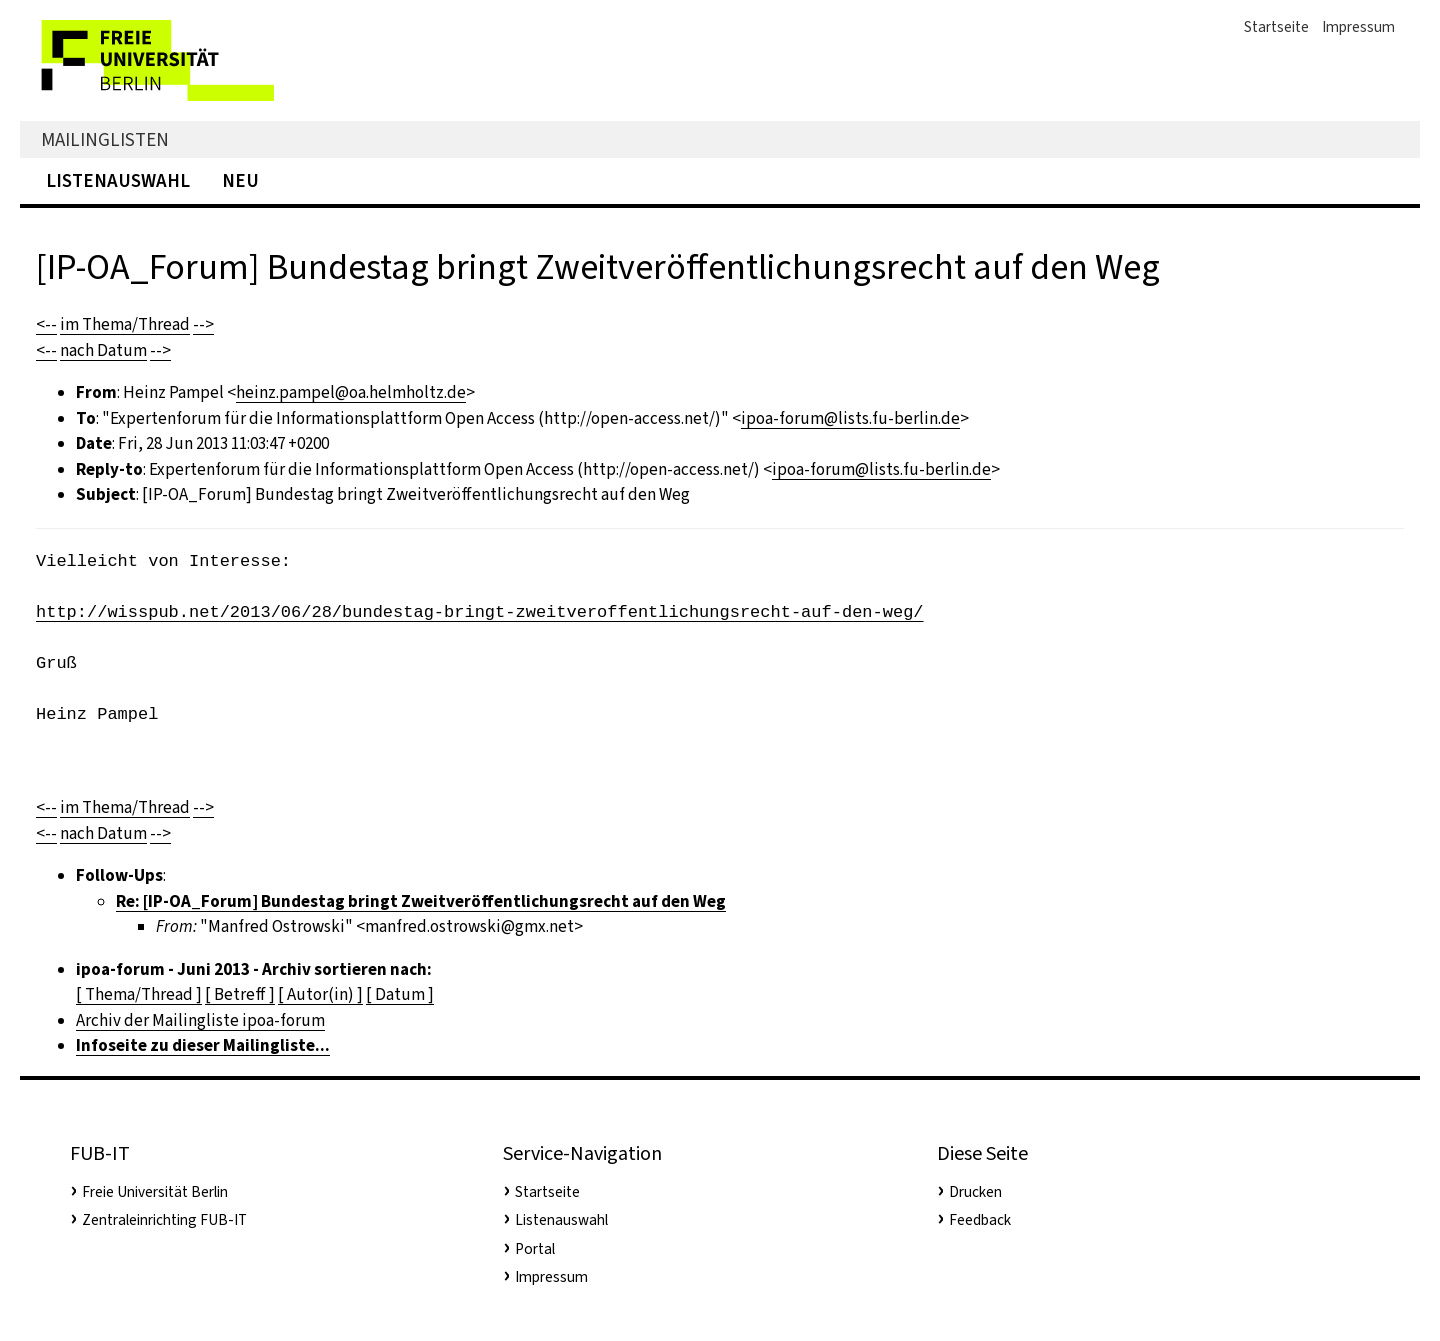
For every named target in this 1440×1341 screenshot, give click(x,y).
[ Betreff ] (240, 994)
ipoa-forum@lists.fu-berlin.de (850, 418)
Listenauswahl (118, 180)
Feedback (980, 1220)
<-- (46, 324)
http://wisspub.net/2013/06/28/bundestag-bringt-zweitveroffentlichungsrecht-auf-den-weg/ (479, 612)
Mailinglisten (105, 139)
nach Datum (103, 350)
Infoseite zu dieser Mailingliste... (203, 1045)
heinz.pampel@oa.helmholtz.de (351, 392)
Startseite (1276, 27)
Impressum (1358, 27)
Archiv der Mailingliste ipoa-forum (200, 1020)
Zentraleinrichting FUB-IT (164, 1220)
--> (203, 324)
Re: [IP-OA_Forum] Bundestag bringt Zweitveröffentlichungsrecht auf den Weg (421, 901)
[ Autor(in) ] (320, 994)
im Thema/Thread (125, 324)
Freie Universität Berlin (155, 1192)
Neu (240, 180)
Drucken (975, 1192)
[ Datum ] (400, 994)
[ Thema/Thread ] (139, 994)
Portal (535, 1249)
